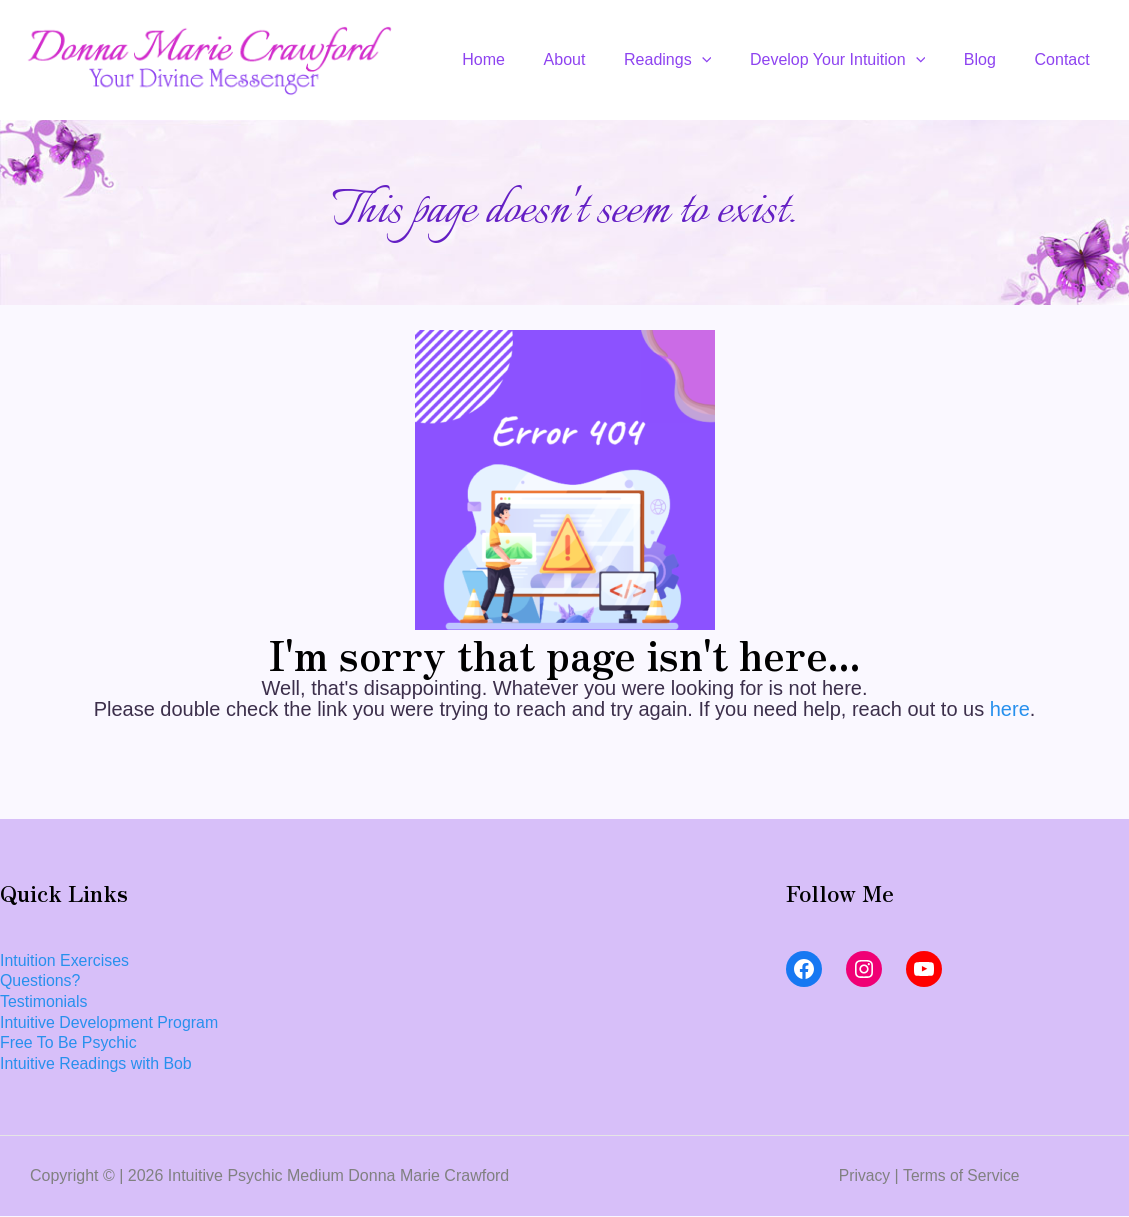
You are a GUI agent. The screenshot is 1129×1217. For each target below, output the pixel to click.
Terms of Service (961, 1175)
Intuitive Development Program (110, 1022)
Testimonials (44, 1001)
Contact (1065, 59)
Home (520, 59)
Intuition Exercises (65, 960)
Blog (990, 59)
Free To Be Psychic (69, 1043)
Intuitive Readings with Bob (96, 1064)
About (595, 59)
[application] (725, 60)
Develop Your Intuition (854, 60)
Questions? (40, 980)
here (1010, 709)
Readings (690, 60)
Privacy (863, 1175)
